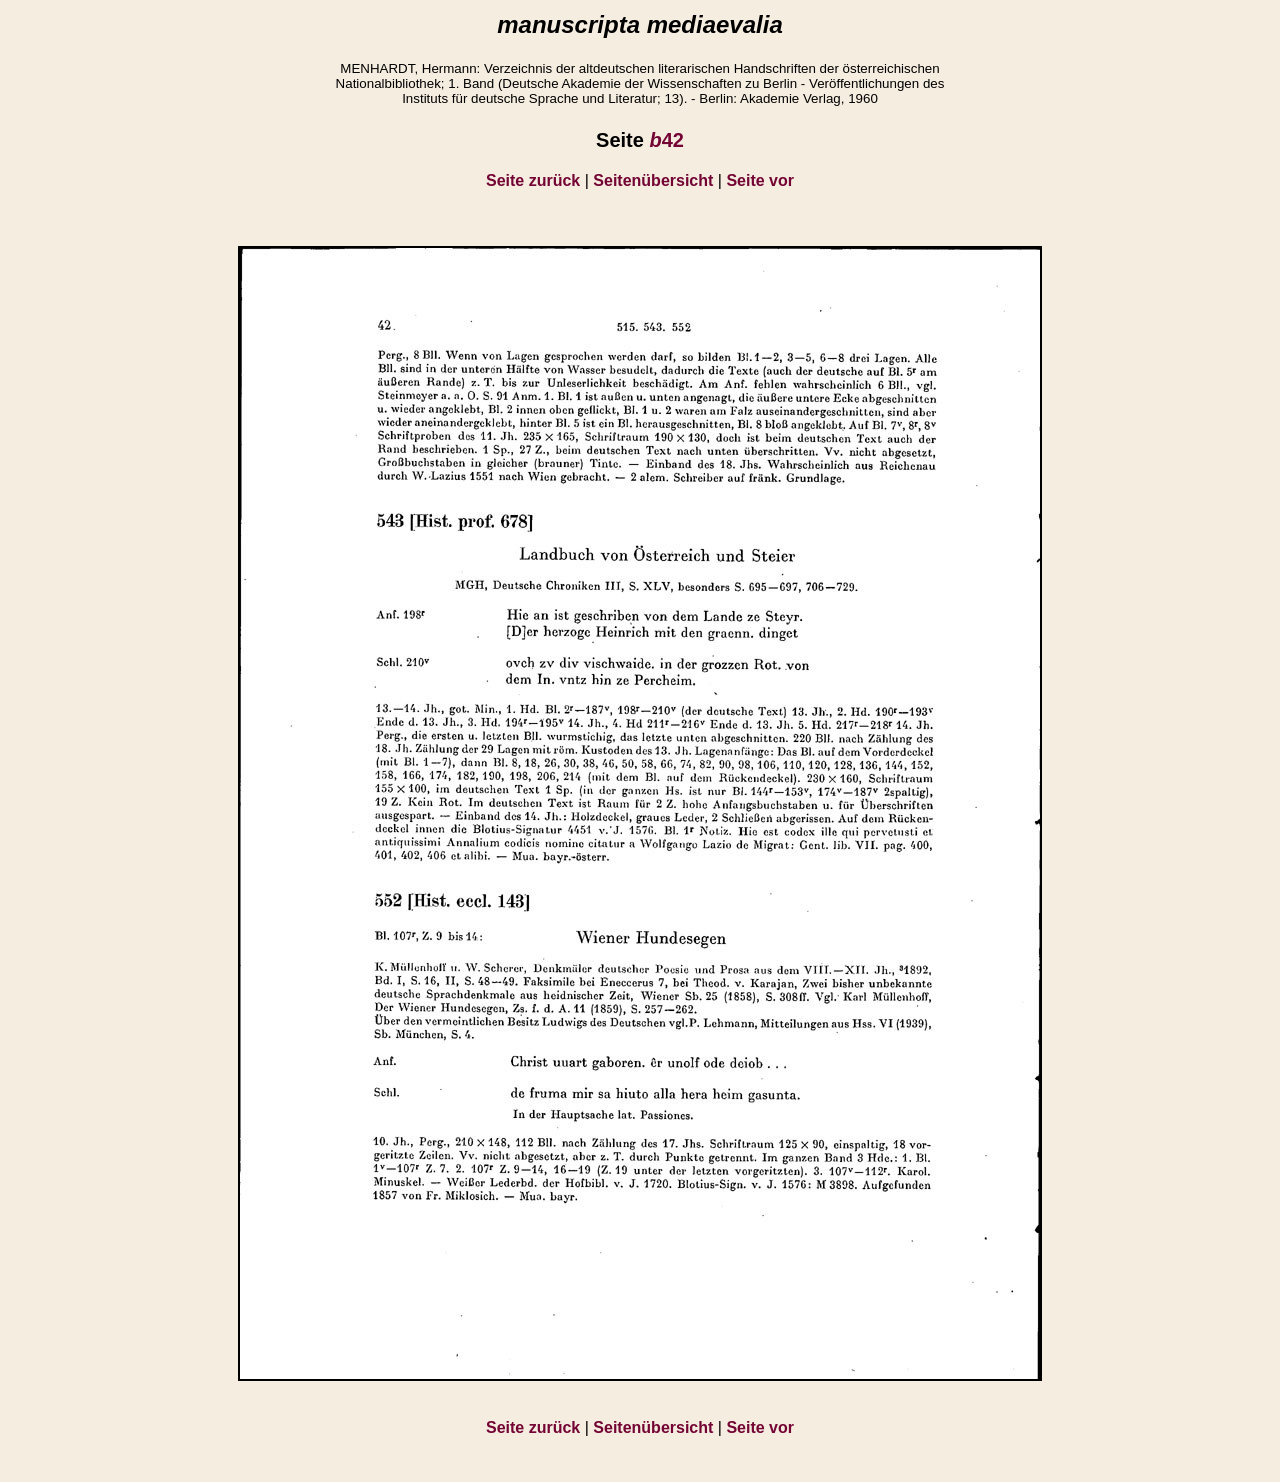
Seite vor (760, 180)
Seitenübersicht (653, 180)
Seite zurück (533, 180)
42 (666, 140)
